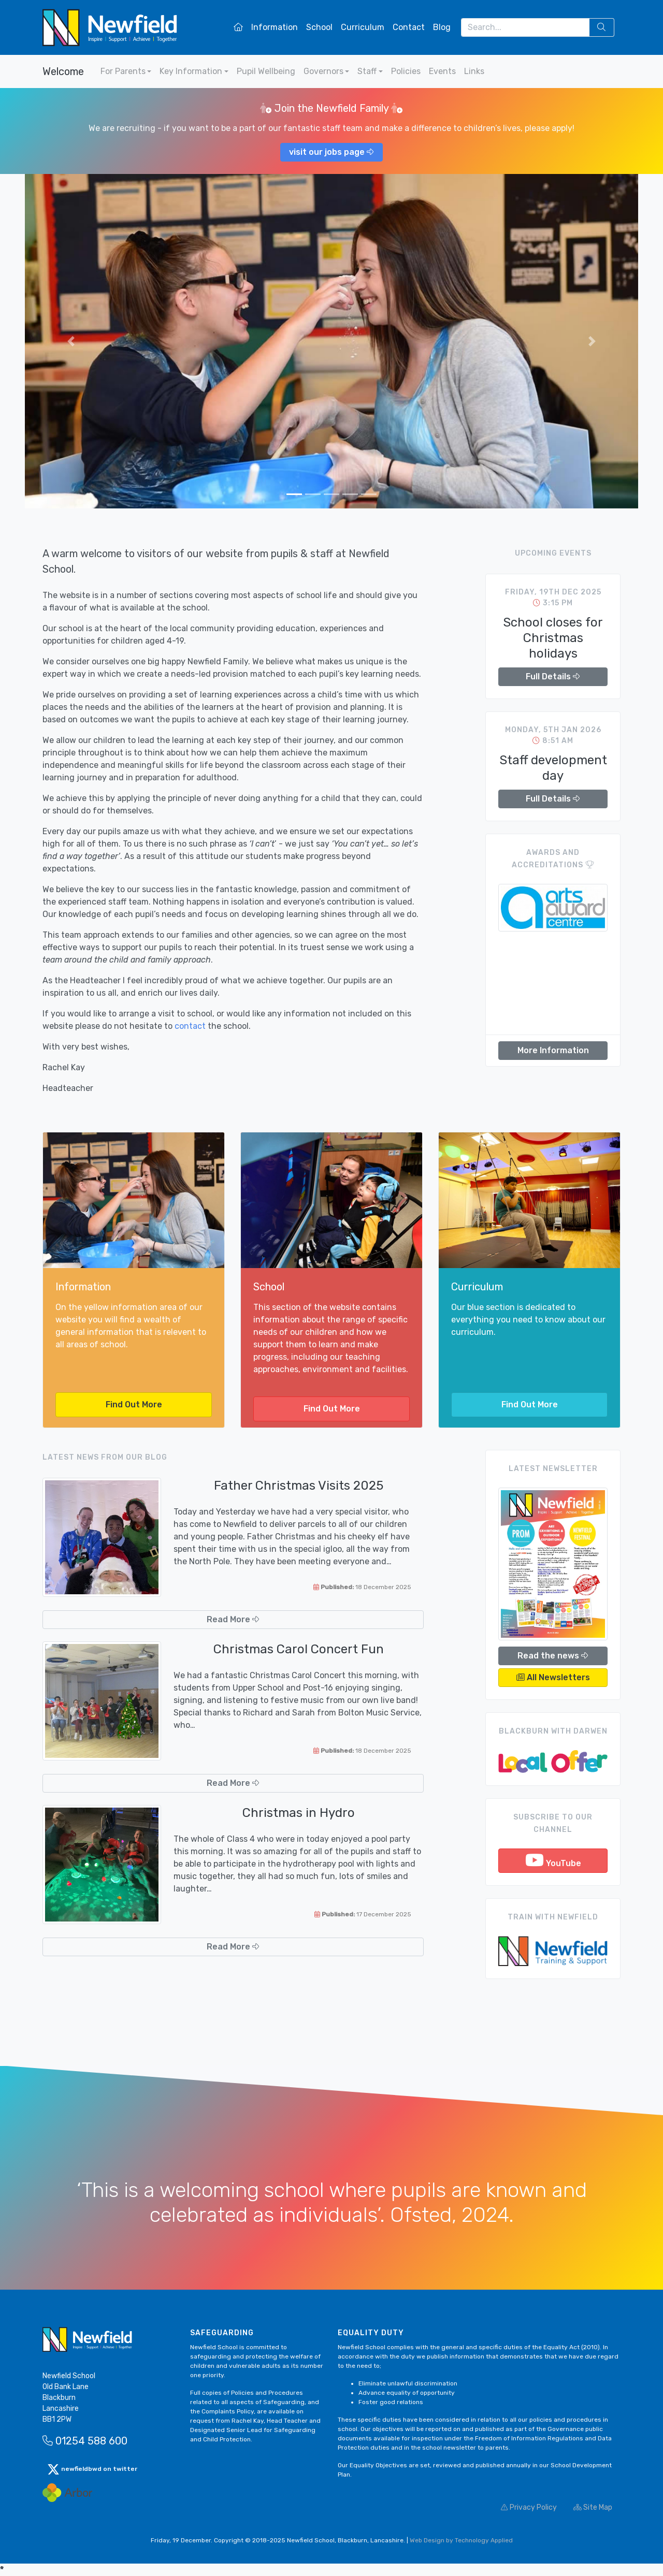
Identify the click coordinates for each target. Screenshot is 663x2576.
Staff (367, 71)
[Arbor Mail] (67, 2492)
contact (190, 1026)
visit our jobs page (331, 152)
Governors (323, 71)
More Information (553, 1050)
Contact (409, 27)
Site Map (592, 2507)
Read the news (552, 1656)
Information (274, 27)
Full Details (553, 676)
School (319, 27)
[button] (71, 341)
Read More (233, 1619)
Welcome (63, 71)
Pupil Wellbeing (266, 71)
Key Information (191, 71)
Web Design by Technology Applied (461, 2540)
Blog (442, 27)
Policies (406, 71)
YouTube (553, 1860)
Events (442, 71)
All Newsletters (553, 1677)
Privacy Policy (529, 2507)
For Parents (123, 71)
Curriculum (362, 27)
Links (474, 71)
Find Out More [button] (134, 1404)
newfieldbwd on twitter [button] (92, 2469)
